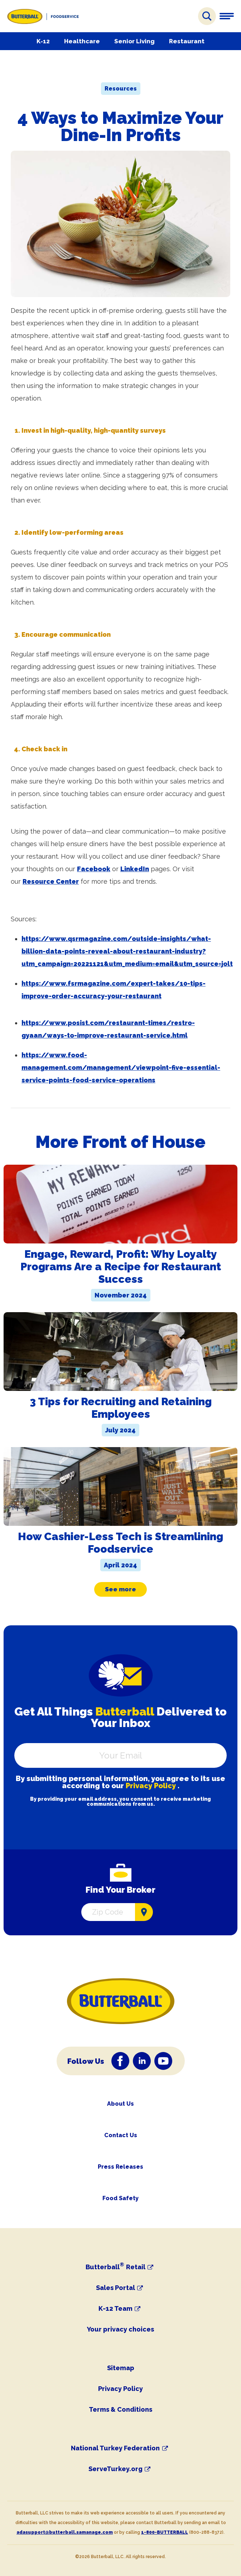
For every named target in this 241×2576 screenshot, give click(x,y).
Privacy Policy (151, 1785)
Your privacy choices (120, 2329)
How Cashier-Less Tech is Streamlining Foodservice (120, 1542)
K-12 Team (115, 2308)
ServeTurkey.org (115, 2469)
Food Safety (120, 2198)
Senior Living (134, 41)
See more (120, 1589)
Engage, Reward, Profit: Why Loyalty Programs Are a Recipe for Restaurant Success (120, 1266)
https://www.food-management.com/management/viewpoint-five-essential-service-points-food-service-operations (120, 1067)
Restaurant (186, 41)
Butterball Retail (115, 2267)
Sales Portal (115, 2288)
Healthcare (82, 41)
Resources (121, 88)
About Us (120, 2103)
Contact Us (120, 2135)
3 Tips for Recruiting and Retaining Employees (121, 1407)
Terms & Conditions (120, 2409)
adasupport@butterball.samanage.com (64, 2532)
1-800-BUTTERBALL (164, 2532)
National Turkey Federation (115, 2448)
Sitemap (120, 2368)
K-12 (43, 41)
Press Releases (120, 2166)
